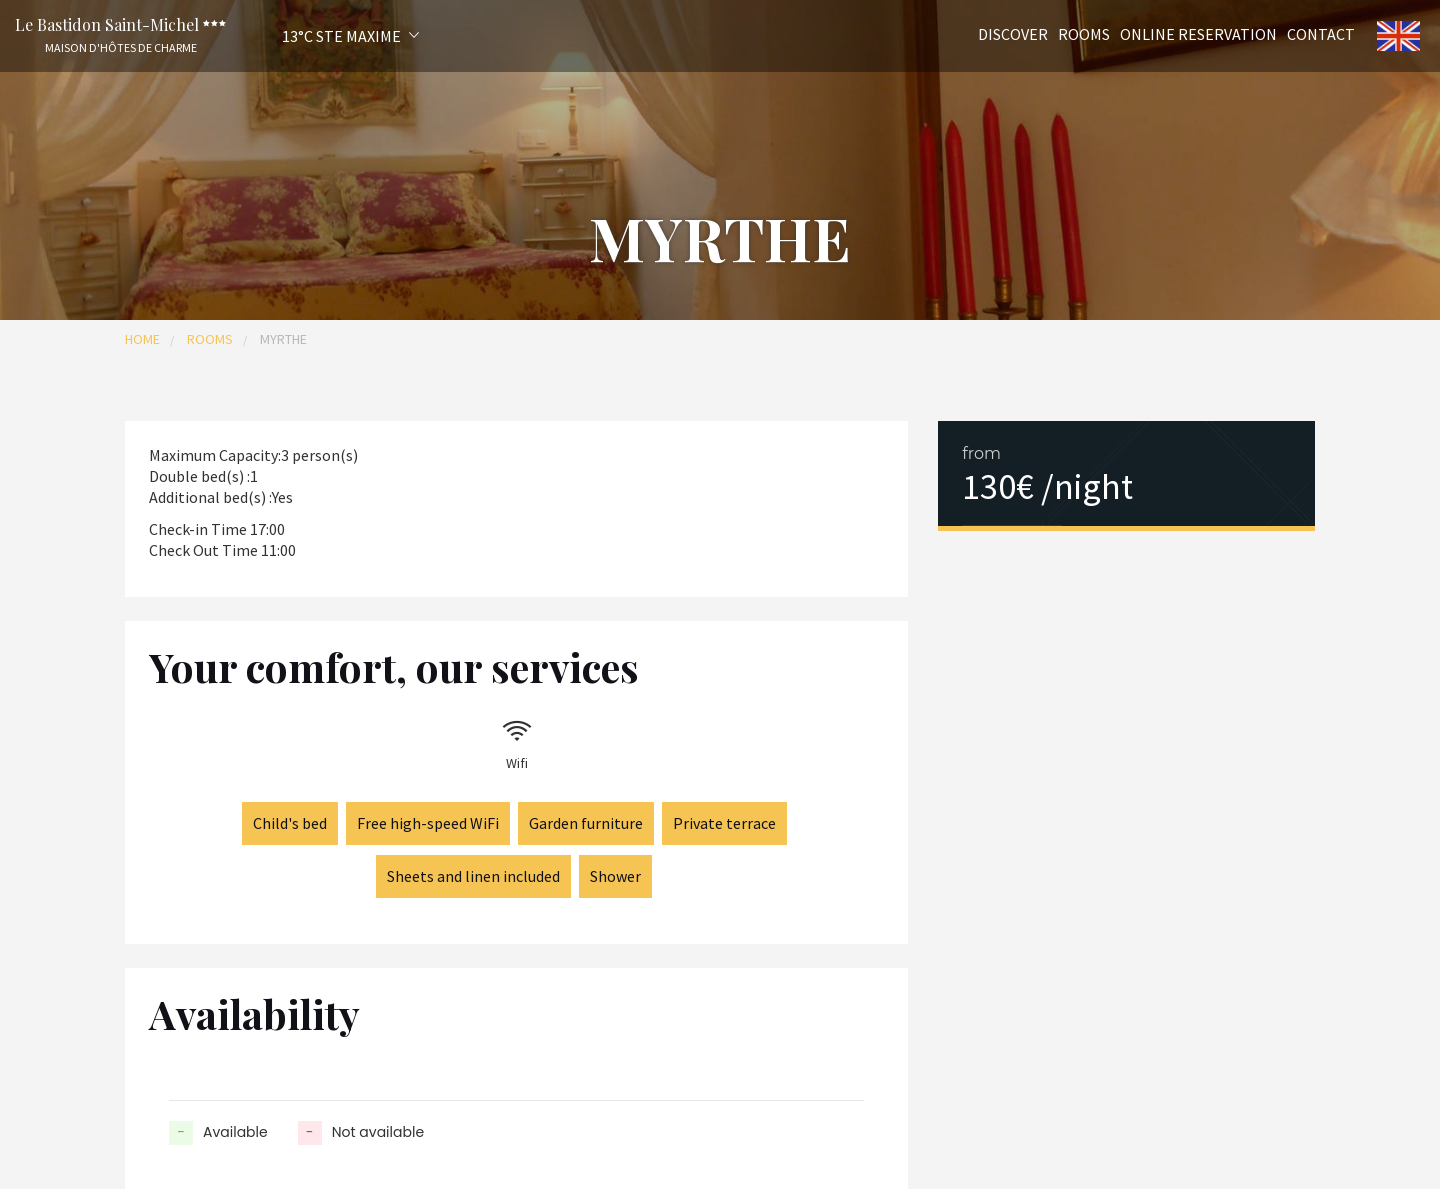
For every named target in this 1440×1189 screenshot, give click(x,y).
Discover (1013, 33)
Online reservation (1198, 33)
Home (142, 339)
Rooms (1084, 33)
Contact (1321, 33)
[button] (324, 35)
